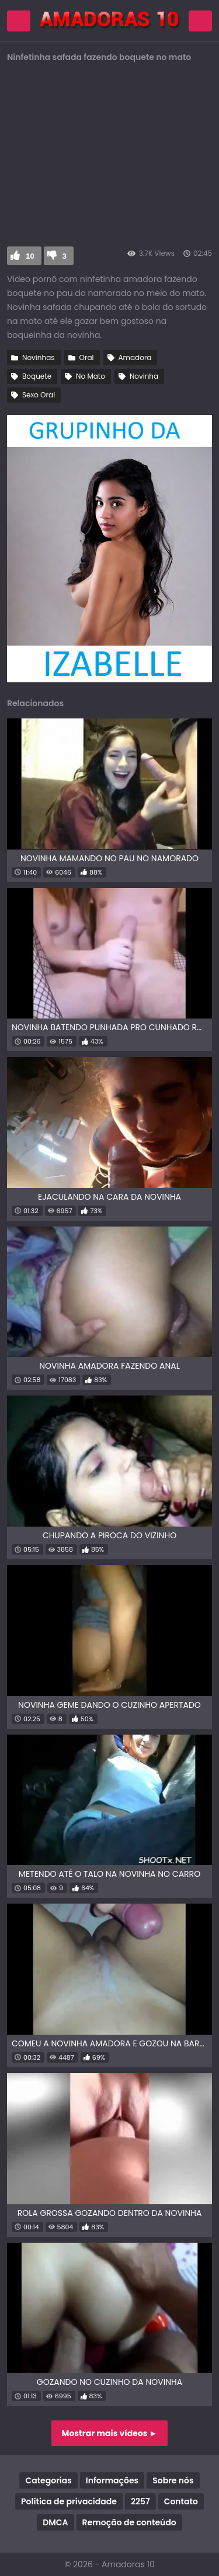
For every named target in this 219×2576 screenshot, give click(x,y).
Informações (112, 2480)
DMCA (55, 2522)
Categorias (48, 2480)
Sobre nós (172, 2480)
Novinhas (38, 357)
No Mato (90, 376)
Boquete (36, 376)
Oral (86, 357)
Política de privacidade (69, 2501)
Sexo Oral (38, 395)
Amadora (135, 357)
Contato (181, 2501)
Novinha (144, 376)
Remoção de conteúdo (129, 2522)
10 (30, 256)
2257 (140, 2501)
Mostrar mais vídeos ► (110, 2433)
